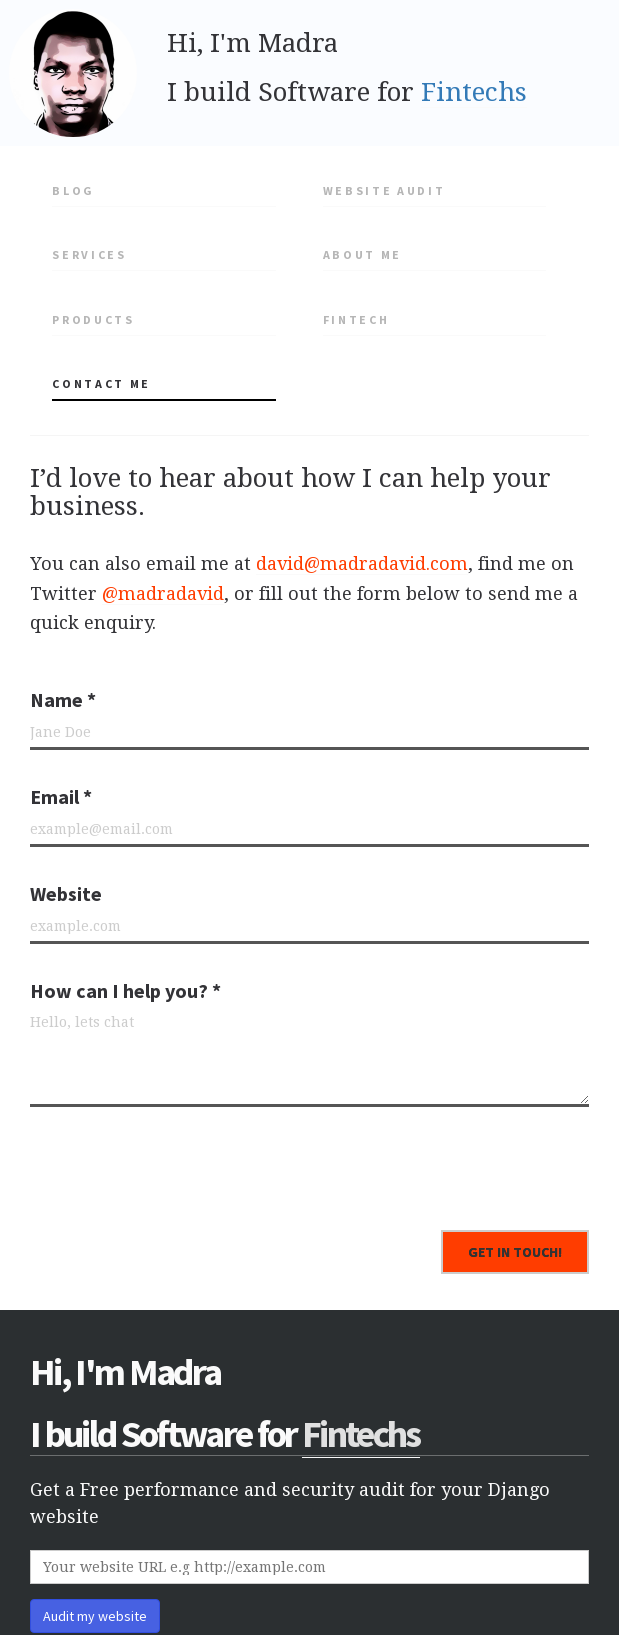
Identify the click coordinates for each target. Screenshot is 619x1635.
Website (66, 893)
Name (63, 699)
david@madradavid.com (362, 563)
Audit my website (95, 1616)
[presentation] (182, 1161)
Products (93, 319)
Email (61, 796)
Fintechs (474, 92)
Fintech (356, 319)
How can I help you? (125, 990)
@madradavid (163, 593)
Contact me (101, 383)
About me (362, 254)
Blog (73, 190)
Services (89, 254)
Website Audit (384, 190)
